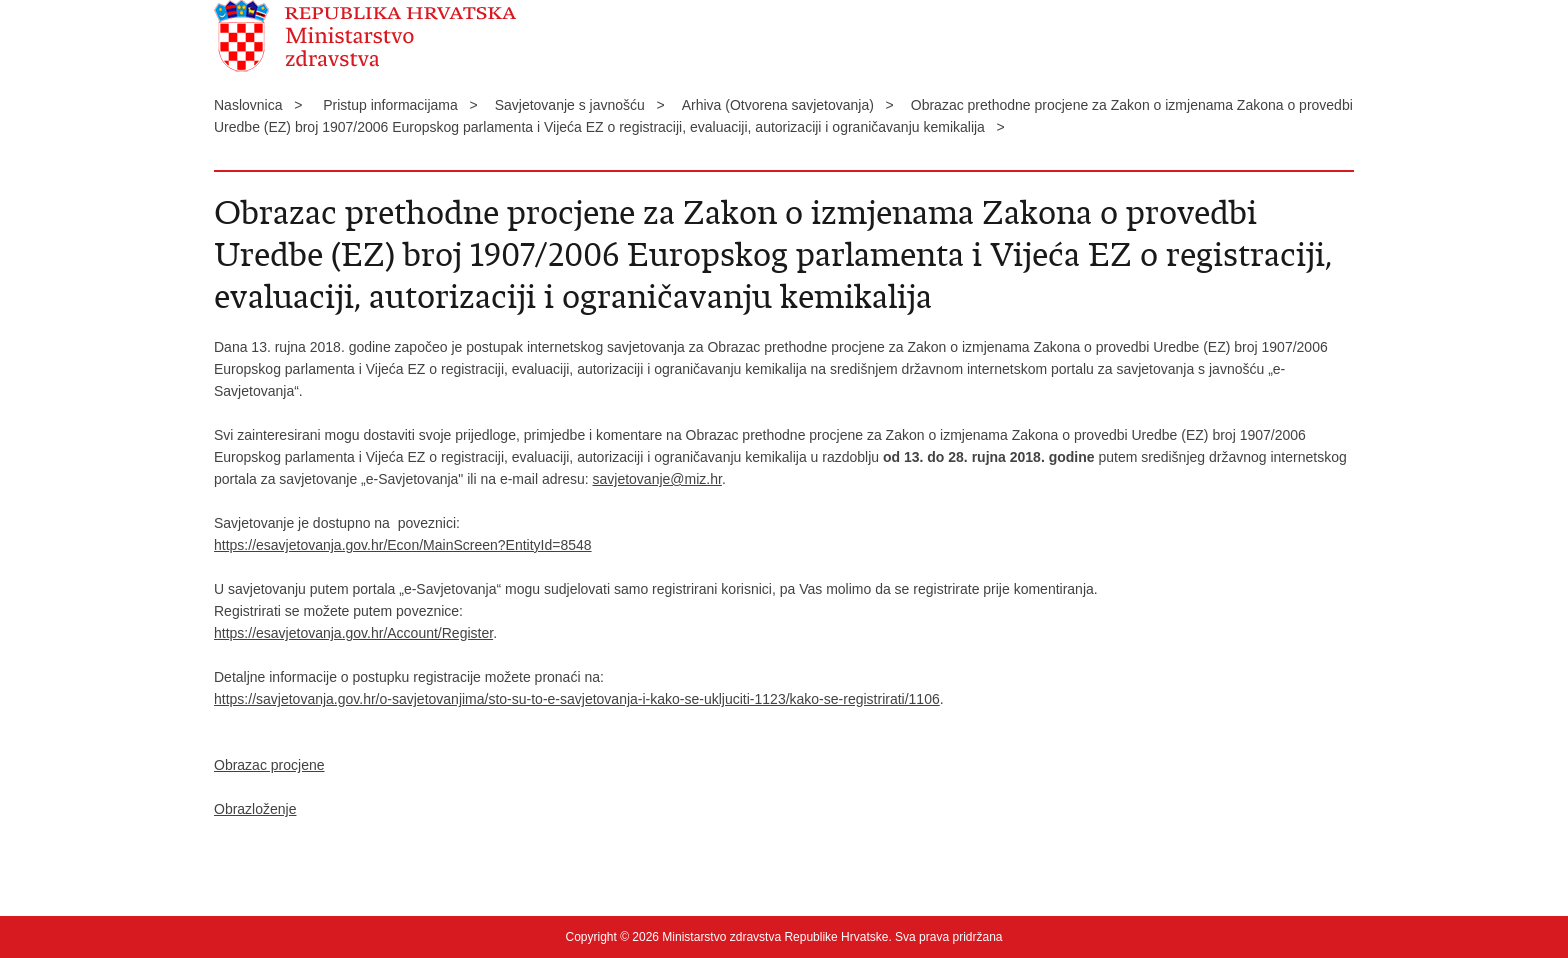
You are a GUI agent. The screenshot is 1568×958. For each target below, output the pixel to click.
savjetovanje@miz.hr (657, 479)
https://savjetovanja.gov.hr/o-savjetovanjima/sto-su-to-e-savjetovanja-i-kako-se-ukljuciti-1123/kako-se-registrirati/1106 (577, 699)
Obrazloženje (255, 809)
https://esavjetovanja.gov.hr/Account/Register (353, 633)
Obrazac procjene (269, 765)
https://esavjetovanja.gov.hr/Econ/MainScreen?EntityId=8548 (403, 545)
